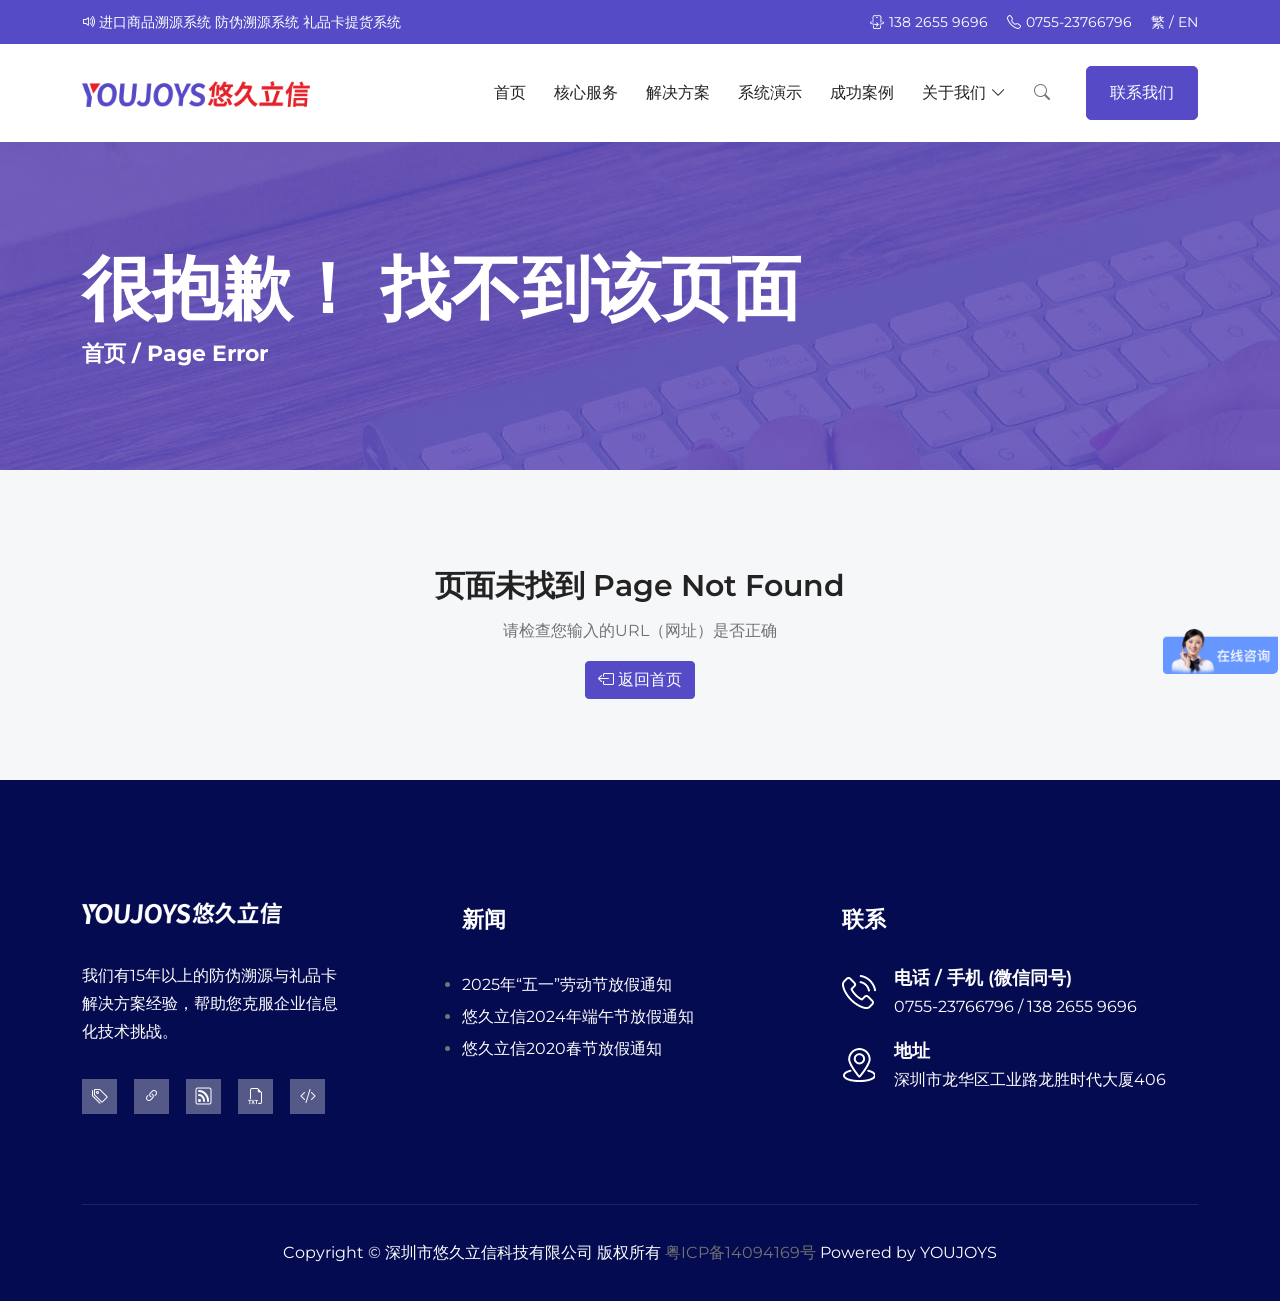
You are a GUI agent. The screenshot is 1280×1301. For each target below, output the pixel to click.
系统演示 (770, 92)
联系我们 (1142, 92)
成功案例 (862, 92)
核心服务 (586, 92)
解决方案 (678, 92)
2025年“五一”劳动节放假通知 (567, 984)
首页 (510, 92)
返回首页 (640, 679)
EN (1188, 22)
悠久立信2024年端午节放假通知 (578, 1016)
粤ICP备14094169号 (740, 1252)
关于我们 (964, 93)
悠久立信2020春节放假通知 (562, 1048)
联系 (864, 919)
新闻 (484, 919)
